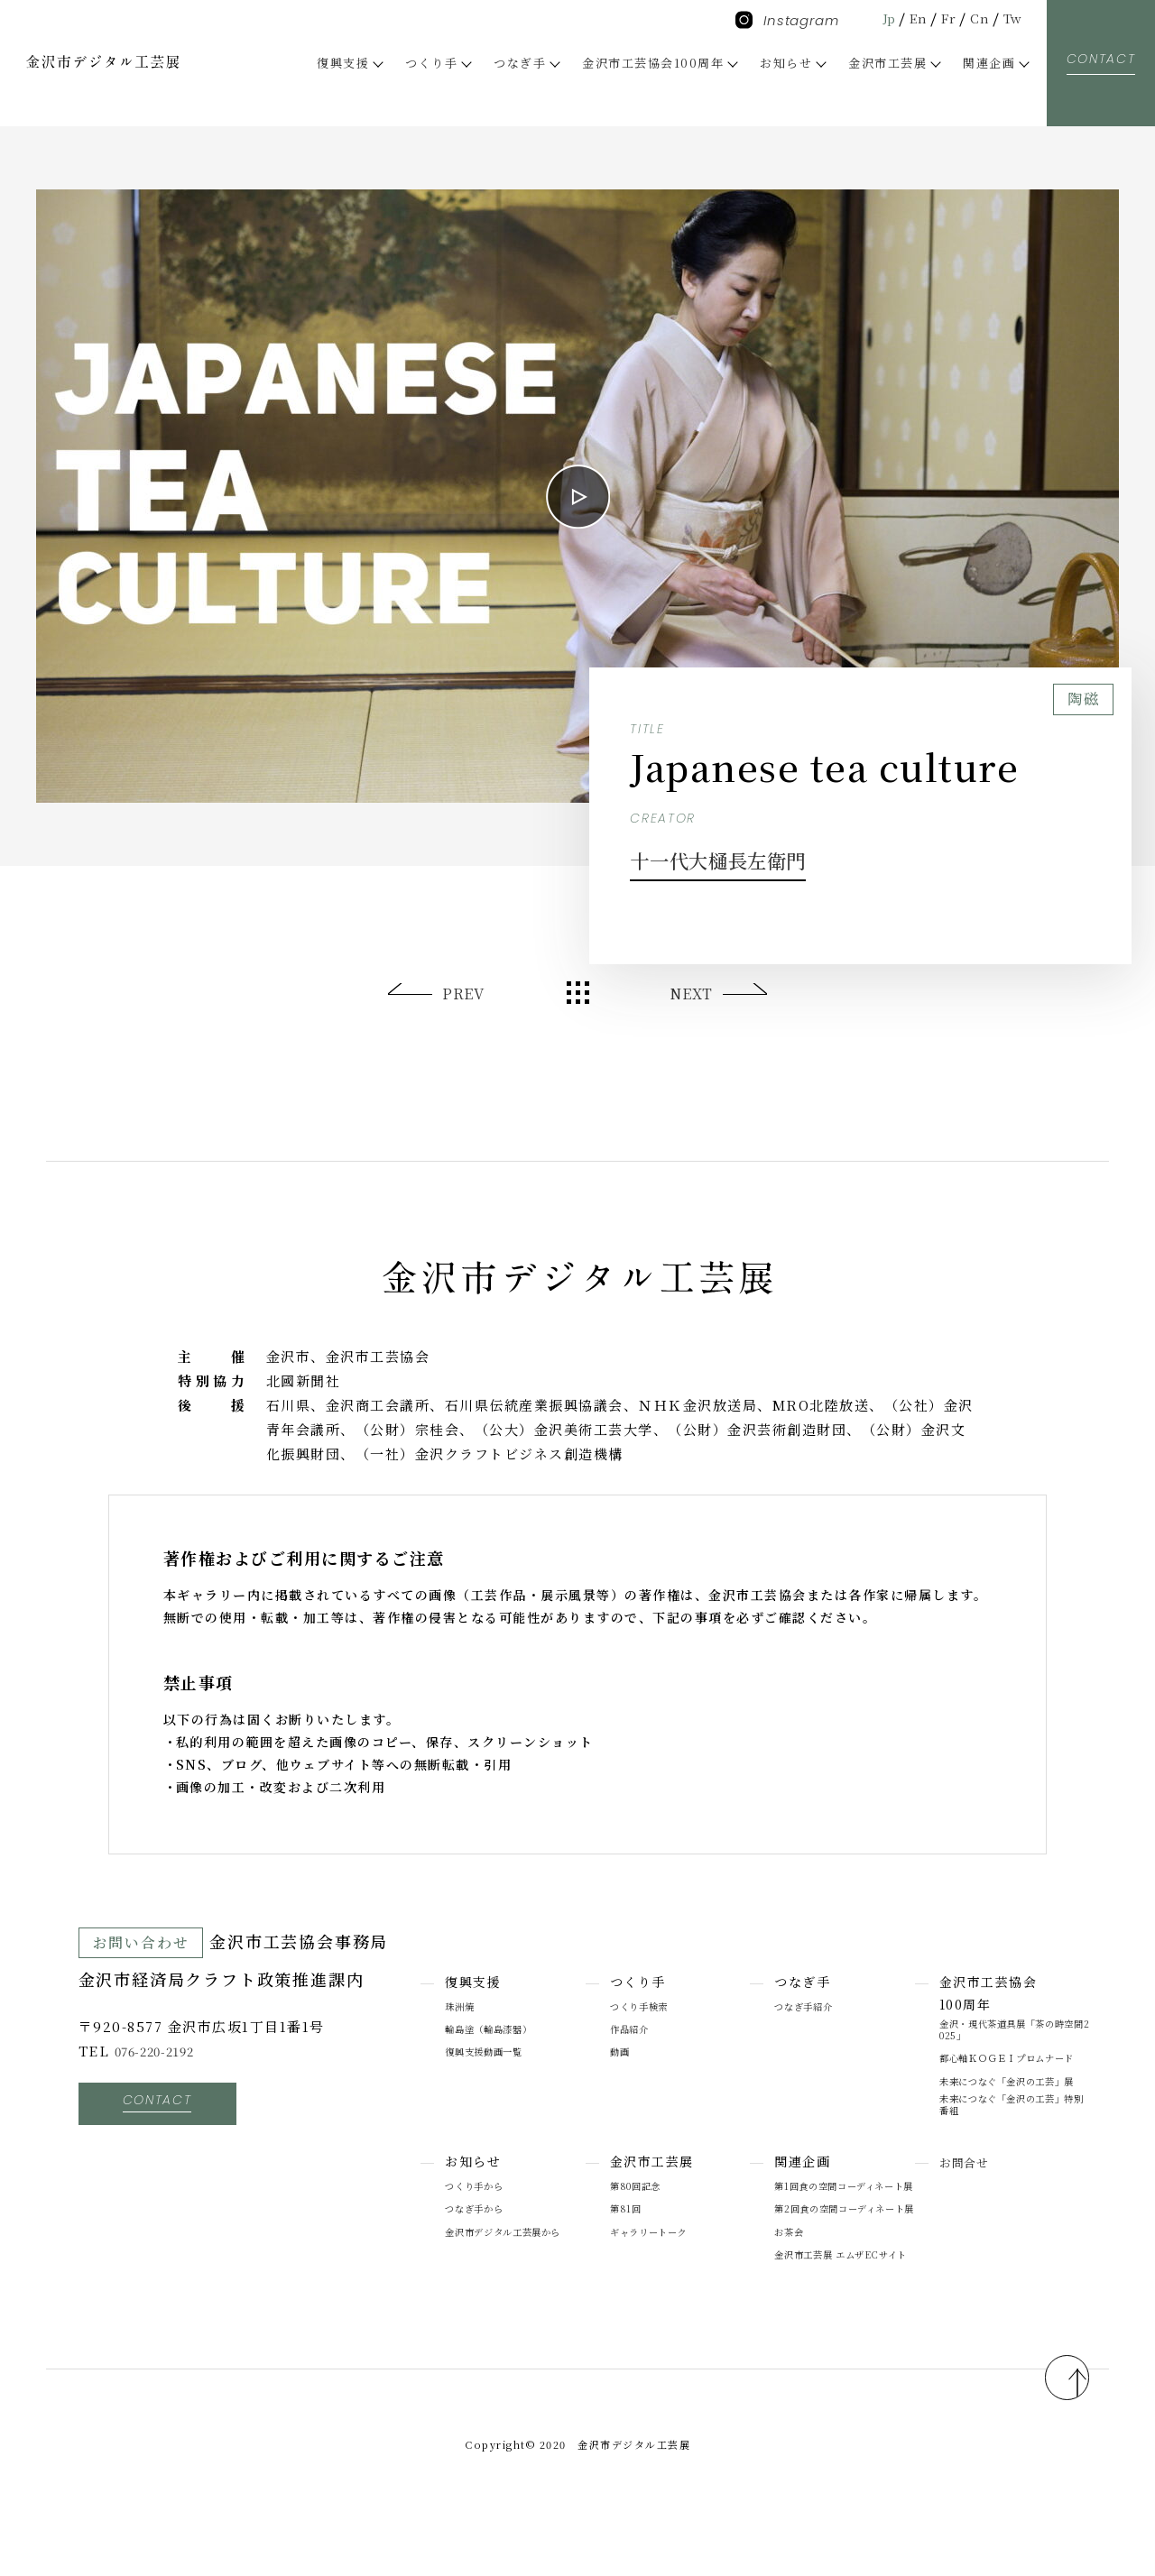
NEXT (690, 993)
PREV (464, 993)
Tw (1011, 17)
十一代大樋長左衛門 (758, 857)
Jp (876, 17)
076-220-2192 (163, 2050)
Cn (976, 17)
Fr (942, 17)
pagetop (1050, 2424)
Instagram (787, 20)
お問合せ (967, 2188)
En (909, 17)
